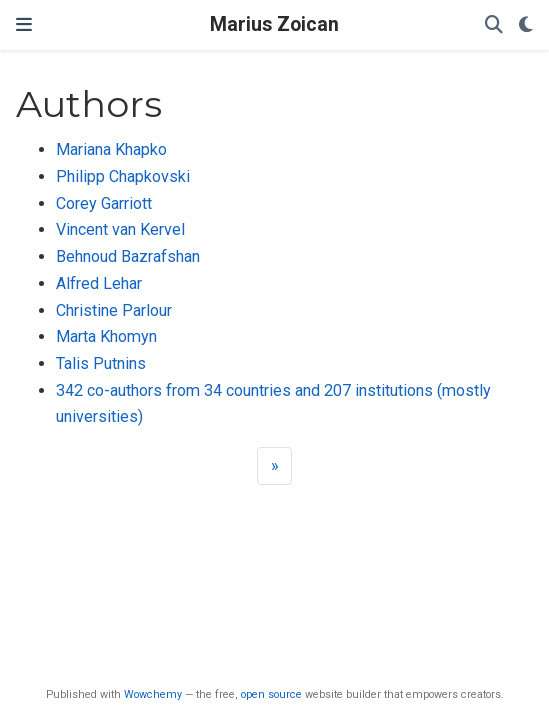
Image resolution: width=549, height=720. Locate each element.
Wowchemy (153, 694)
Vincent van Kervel (120, 229)
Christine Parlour (114, 310)
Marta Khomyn (106, 336)
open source (271, 694)
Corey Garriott (104, 203)
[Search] (494, 25)
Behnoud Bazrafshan (128, 256)
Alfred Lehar (99, 283)
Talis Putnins (101, 363)
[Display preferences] (526, 25)
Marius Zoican (274, 24)
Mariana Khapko (111, 149)
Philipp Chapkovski (123, 176)
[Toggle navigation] (24, 25)
